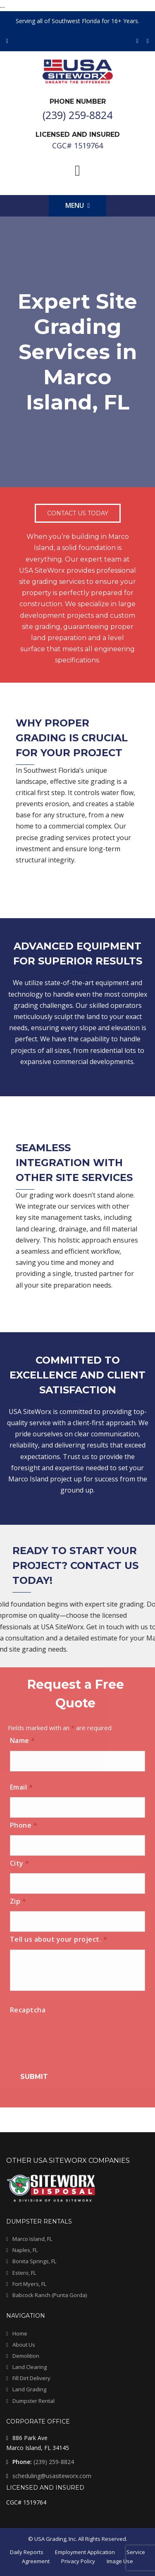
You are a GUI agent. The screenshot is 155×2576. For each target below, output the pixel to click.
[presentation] (73, 2036)
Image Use (120, 2561)
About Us (23, 2344)
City (19, 1863)
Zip (18, 1901)
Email (21, 1787)
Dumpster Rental (33, 2401)
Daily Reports (26, 2552)
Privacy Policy (78, 2561)
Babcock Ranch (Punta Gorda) (49, 2295)
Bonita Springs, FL (34, 2261)
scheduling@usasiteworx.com (51, 2476)
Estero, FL (24, 2272)
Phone (24, 1825)
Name (22, 1740)
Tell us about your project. (58, 1939)
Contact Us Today (77, 513)
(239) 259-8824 (53, 2462)
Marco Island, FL (32, 2239)
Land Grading (29, 2389)
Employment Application (85, 2552)
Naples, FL (25, 2250)
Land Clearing (29, 2367)
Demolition (25, 2355)
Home (19, 2333)
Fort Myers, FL (29, 2284)
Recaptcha (28, 2010)
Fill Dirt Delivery (31, 2378)
